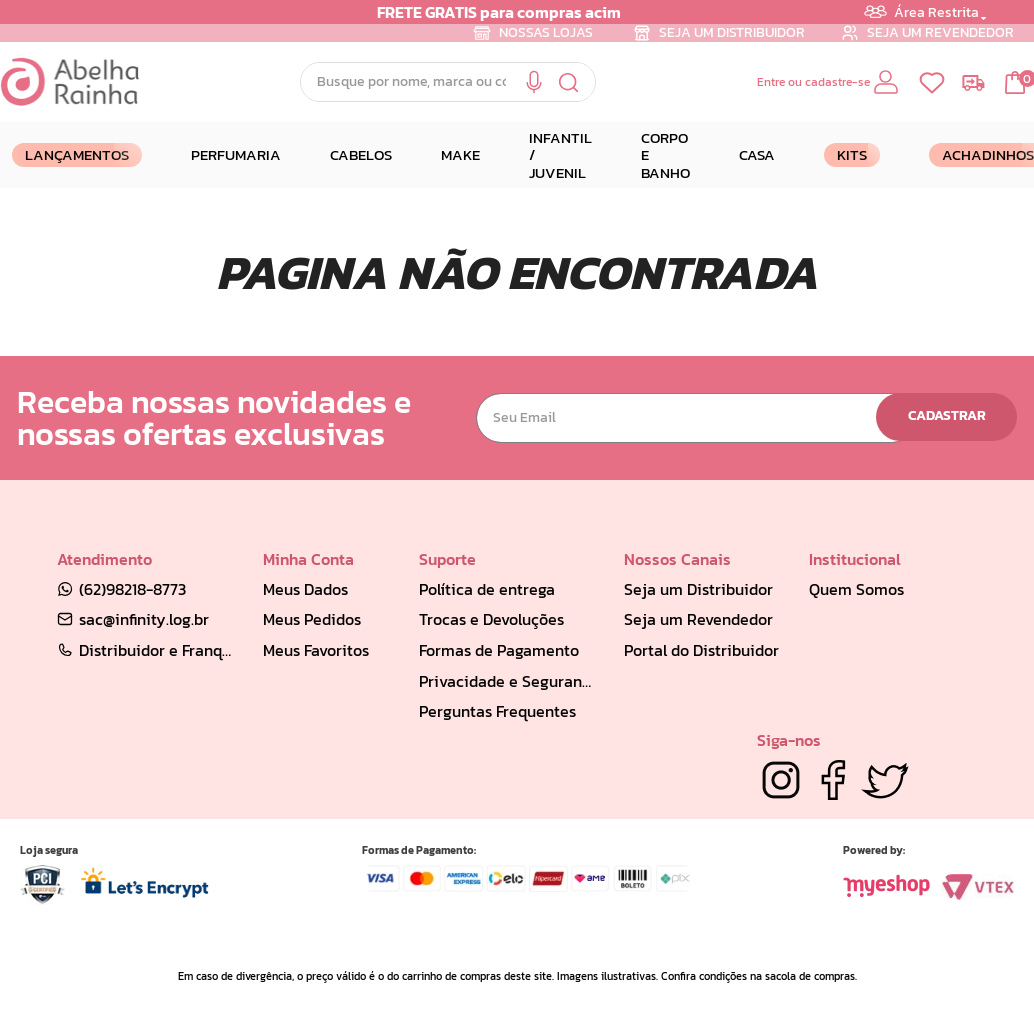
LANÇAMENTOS (77, 154)
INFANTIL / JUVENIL (560, 155)
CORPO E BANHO (665, 155)
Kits (852, 154)
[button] (534, 82)
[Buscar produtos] (569, 82)
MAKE (460, 154)
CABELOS (361, 154)
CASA (757, 154)
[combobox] (448, 82)
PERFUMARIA (236, 154)
